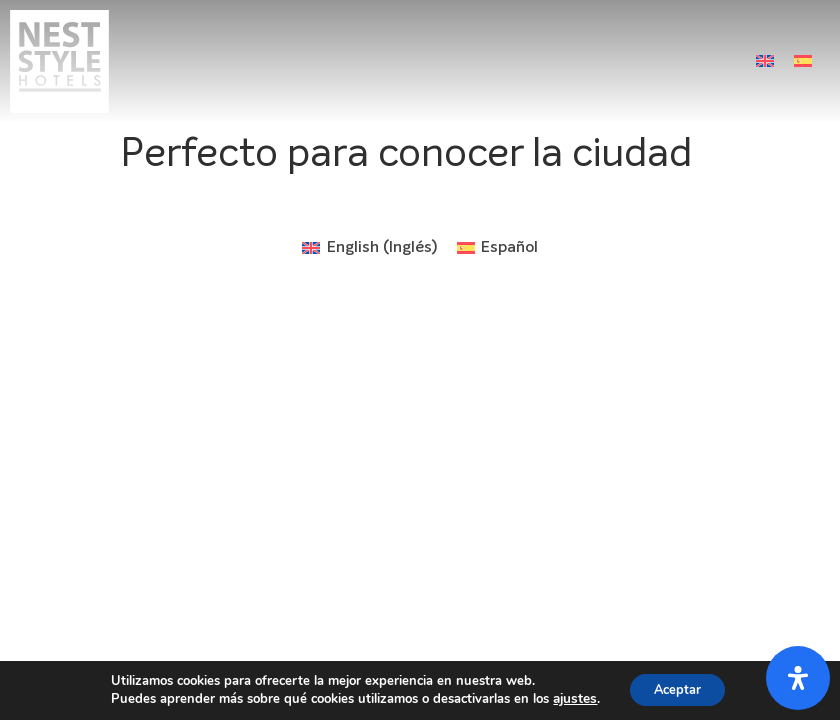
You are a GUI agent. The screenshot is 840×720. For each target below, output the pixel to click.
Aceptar (676, 688)
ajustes (568, 698)
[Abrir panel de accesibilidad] (798, 678)
